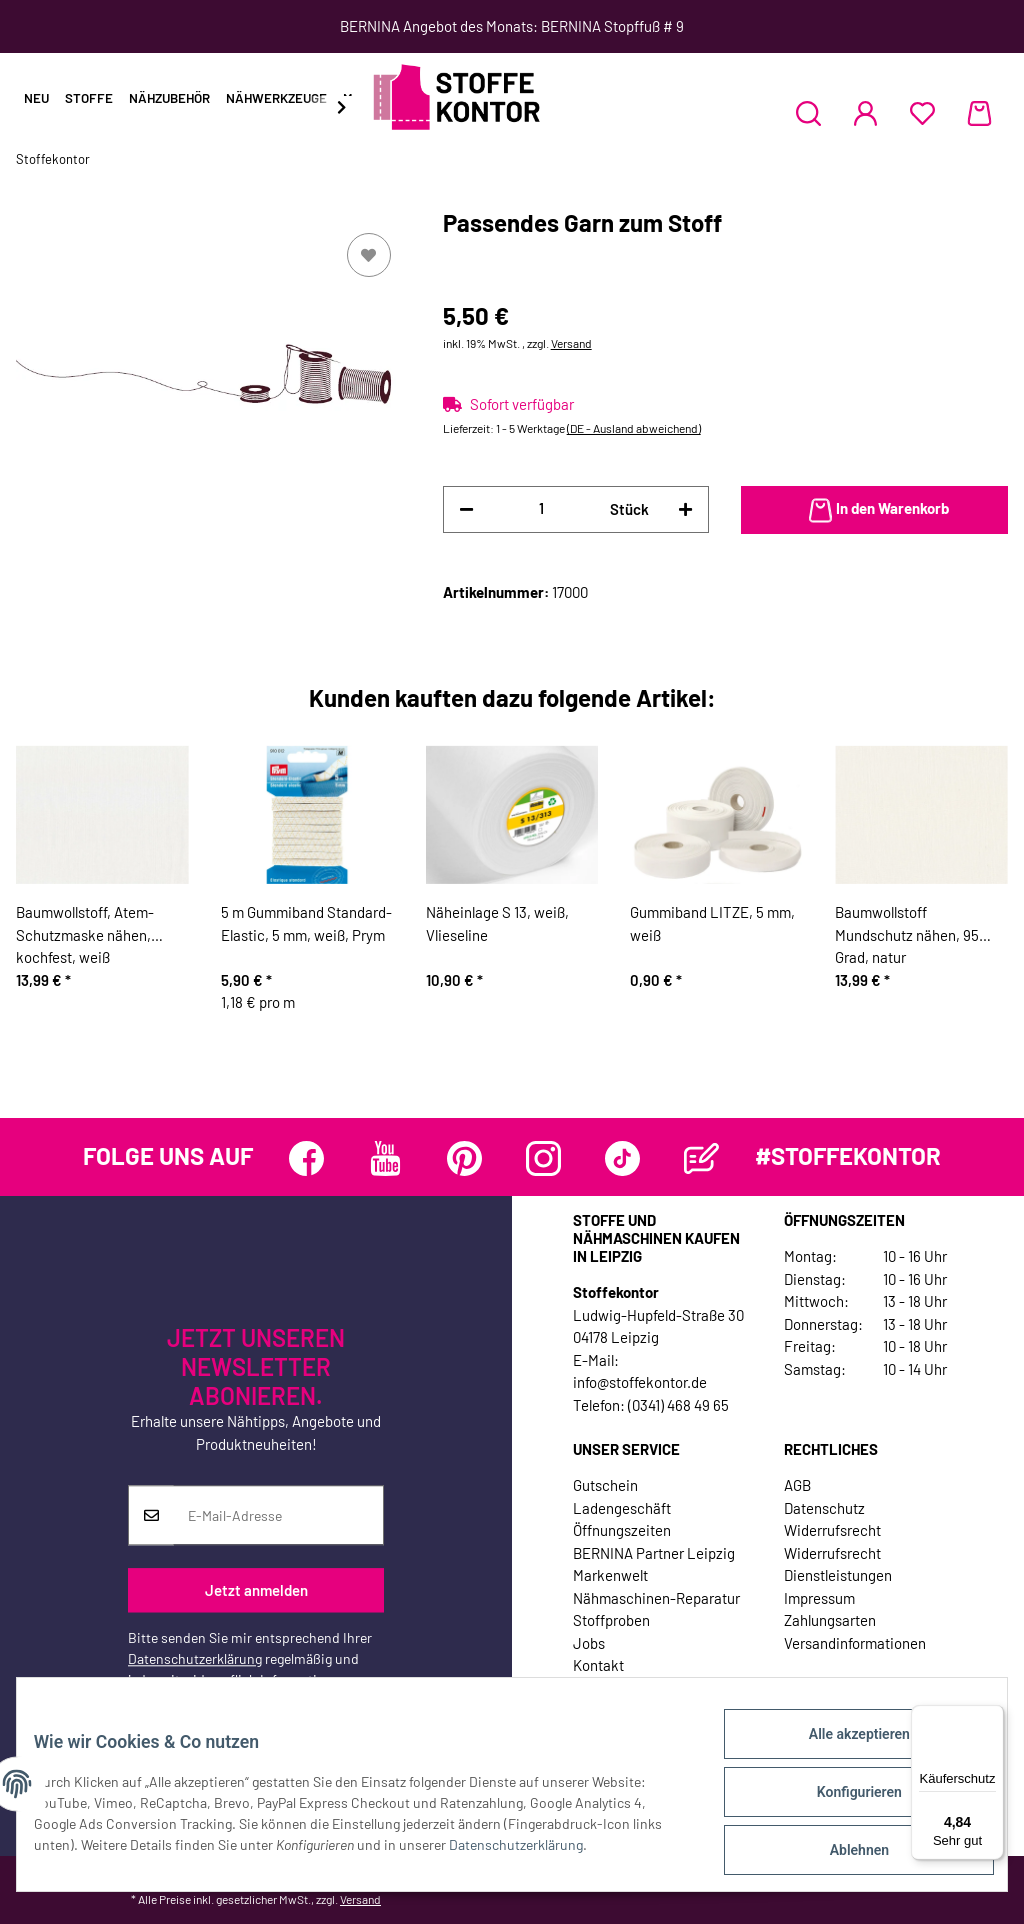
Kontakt (598, 1665)
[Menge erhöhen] (685, 509)
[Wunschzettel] (922, 113)
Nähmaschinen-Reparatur (656, 1598)
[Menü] (992, 1717)
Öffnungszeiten (622, 1530)
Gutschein (605, 1485)
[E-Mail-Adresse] (278, 1516)
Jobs (589, 1643)
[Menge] (542, 508)
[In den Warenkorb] (874, 510)
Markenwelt (610, 1575)
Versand (571, 343)
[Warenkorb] (979, 113)
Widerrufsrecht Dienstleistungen (838, 1564)
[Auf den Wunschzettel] (369, 255)
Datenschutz (824, 1508)
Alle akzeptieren (843, 1749)
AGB (797, 1485)
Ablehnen (843, 1853)
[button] (808, 113)
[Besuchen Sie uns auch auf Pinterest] (464, 1158)
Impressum (819, 1598)
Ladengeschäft (622, 1508)
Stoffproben (611, 1620)
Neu (36, 98)
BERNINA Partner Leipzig (654, 1553)
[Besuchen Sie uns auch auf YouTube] (385, 1158)
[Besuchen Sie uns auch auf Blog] (701, 1158)
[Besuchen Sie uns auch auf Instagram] (543, 1158)
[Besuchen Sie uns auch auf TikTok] (622, 1158)
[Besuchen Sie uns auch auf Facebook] (306, 1158)
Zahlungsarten (830, 1620)
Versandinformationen (855, 1643)
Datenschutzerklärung (195, 1659)
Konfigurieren (843, 1801)
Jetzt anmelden (256, 1590)
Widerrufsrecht (832, 1530)
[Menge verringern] (466, 509)
